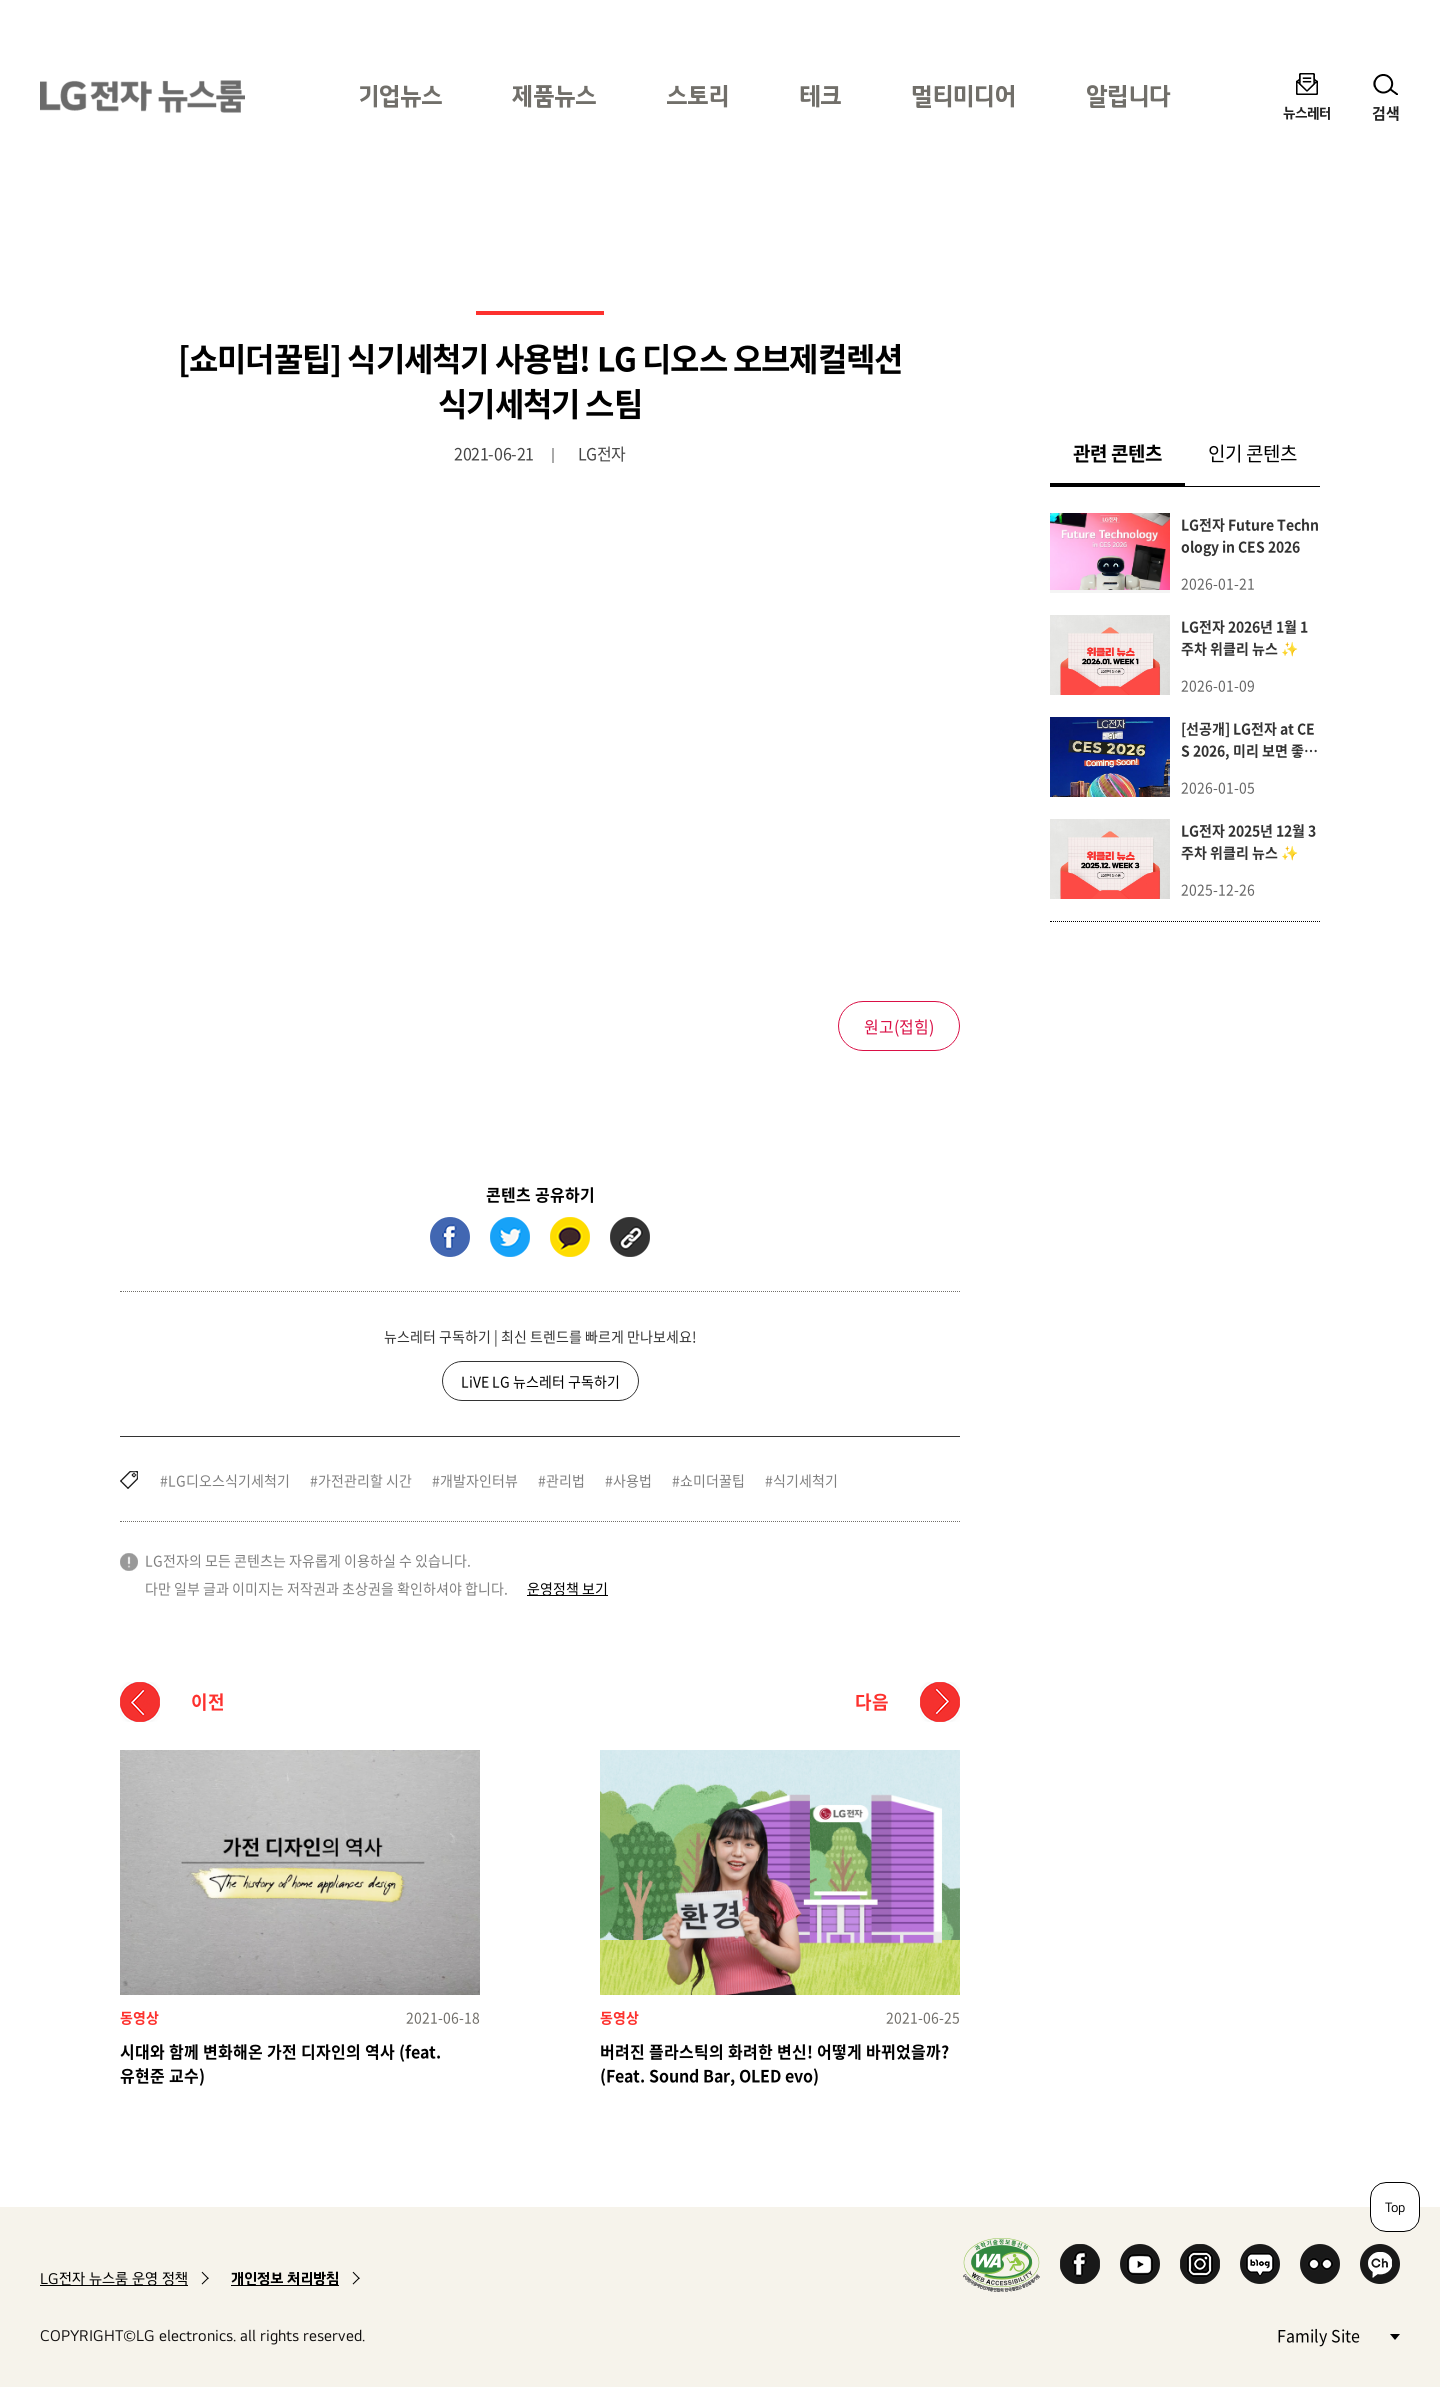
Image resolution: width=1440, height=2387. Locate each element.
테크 (820, 95)
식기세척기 (805, 1480)
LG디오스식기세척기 (229, 1480)
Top (1395, 2207)
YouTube (1140, 2264)
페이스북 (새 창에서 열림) (450, 1237)
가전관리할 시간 (365, 1480)
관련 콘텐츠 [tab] (1129, 452)
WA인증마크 (1001, 2264)
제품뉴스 (554, 95)
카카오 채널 (1380, 2264)
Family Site (1338, 2334)
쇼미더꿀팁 (712, 1480)
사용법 (632, 1480)
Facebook (1080, 2264)
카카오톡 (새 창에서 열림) (570, 1237)
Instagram (1200, 2264)
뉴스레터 (1307, 112)
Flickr (1320, 2264)
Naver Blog (1260, 2264)
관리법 (565, 1480)
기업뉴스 (400, 95)
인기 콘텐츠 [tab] (1252, 453)
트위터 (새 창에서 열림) (510, 1237)
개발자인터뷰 (479, 1480)
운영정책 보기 (567, 1588)
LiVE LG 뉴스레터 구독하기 (540, 1381)
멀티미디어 (963, 95)
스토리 (697, 95)
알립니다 (1128, 95)
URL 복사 (630, 1237)
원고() (899, 1026)
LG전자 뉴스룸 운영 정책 (114, 2278)
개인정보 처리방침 (285, 2278)
